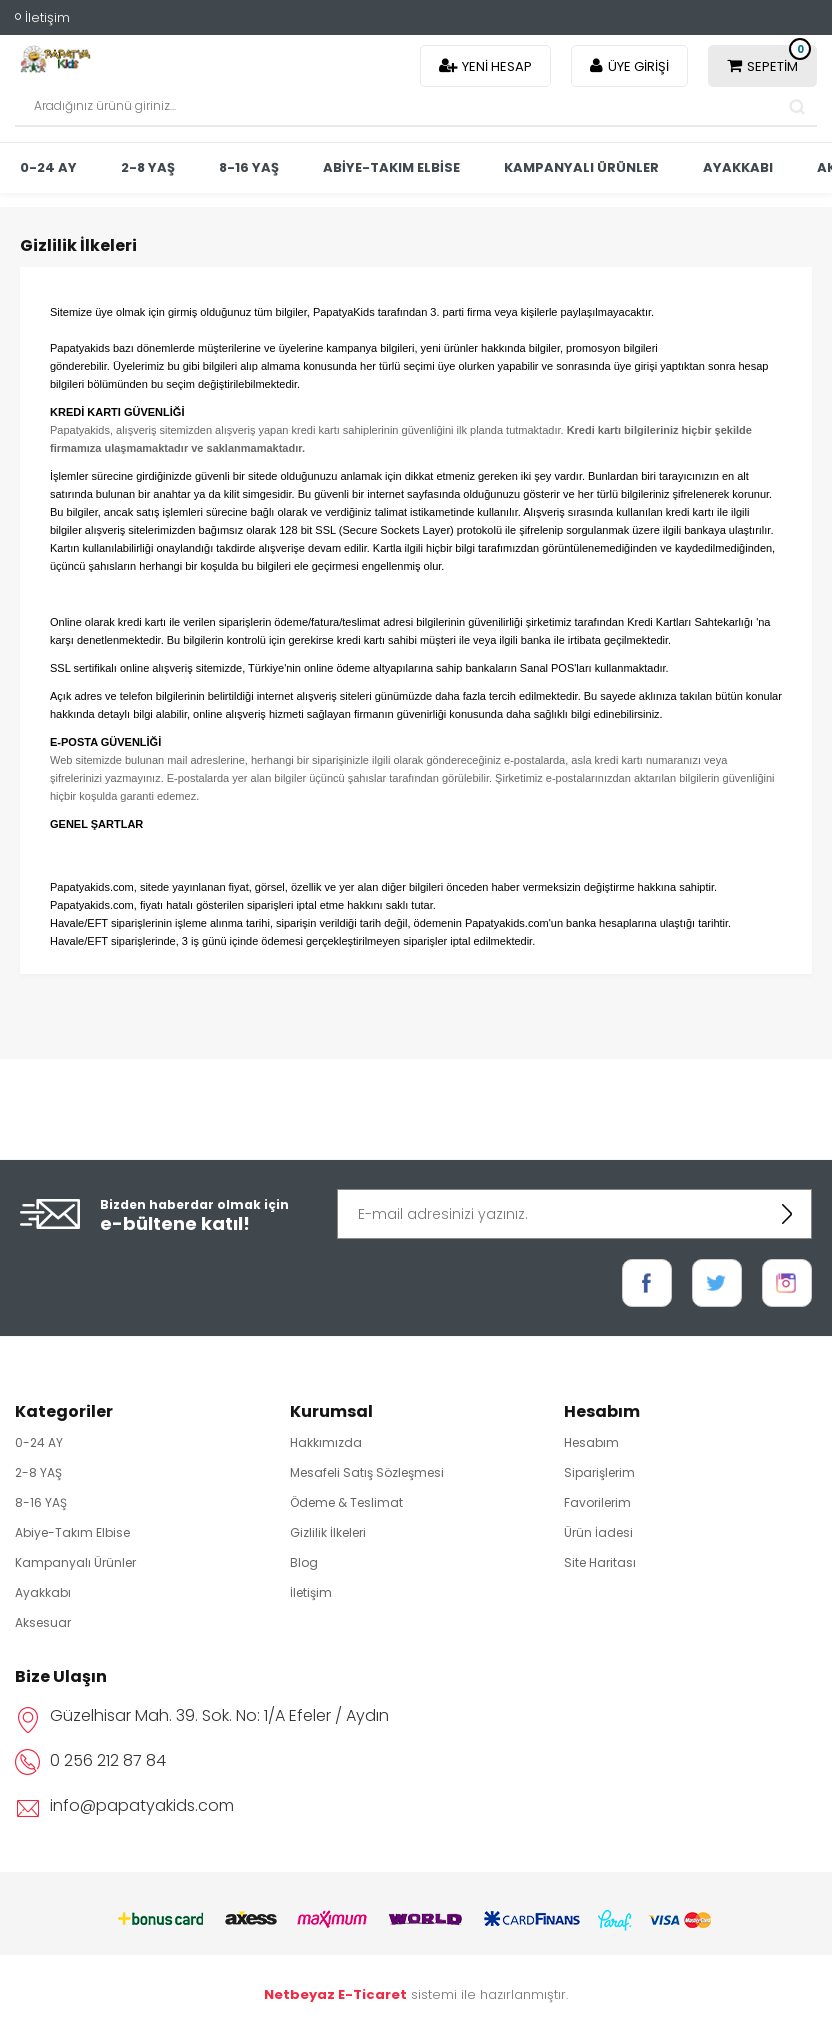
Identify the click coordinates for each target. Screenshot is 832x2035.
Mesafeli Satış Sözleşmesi (367, 1472)
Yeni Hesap (497, 66)
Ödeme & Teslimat (346, 1502)
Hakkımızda (326, 1442)
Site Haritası (600, 1562)
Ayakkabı (738, 167)
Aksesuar (43, 1622)
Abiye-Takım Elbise (391, 167)
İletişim (47, 17)
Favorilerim (597, 1502)
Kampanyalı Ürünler (581, 167)
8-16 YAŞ (249, 167)
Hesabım (591, 1442)
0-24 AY (48, 167)
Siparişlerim (599, 1472)
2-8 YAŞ (148, 167)
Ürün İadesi (598, 1532)
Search (797, 107)
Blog (304, 1562)
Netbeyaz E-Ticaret (335, 1994)
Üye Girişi (638, 66)
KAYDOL (787, 1214)
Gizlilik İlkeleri (328, 1532)
